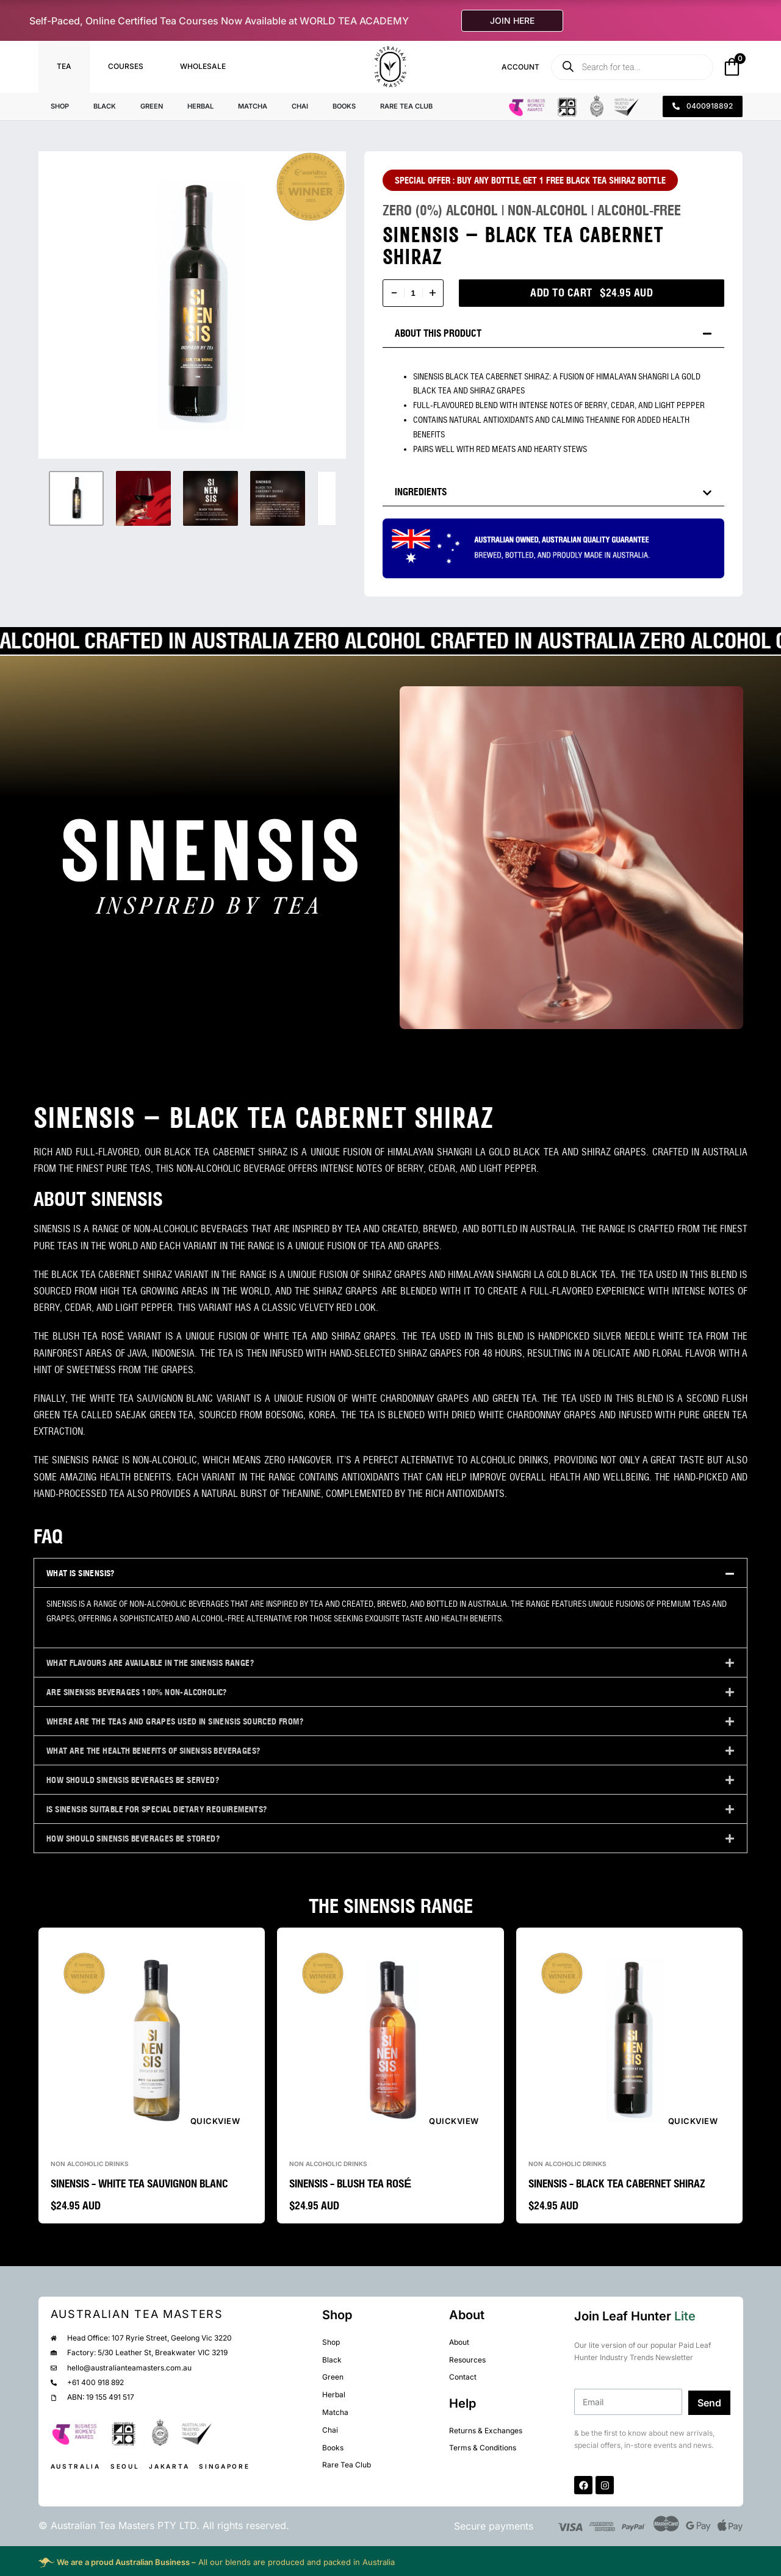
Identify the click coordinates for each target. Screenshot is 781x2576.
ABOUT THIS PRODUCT (438, 333)
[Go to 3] (210, 498)
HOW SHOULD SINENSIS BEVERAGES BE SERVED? (132, 1780)
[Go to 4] (277, 498)
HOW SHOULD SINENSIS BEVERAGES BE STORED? (133, 1838)
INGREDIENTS (421, 491)
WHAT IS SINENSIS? (80, 1573)
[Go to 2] (143, 498)
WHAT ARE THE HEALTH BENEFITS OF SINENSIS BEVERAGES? (153, 1751)
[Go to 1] (76, 498)
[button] (553, 333)
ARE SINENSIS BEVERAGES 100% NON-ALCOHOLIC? (136, 1692)
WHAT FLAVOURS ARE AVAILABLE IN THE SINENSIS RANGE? (150, 1663)
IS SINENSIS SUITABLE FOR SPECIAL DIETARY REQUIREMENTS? (156, 1809)
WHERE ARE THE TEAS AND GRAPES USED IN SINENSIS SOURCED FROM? (174, 1721)
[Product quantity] (413, 293)
